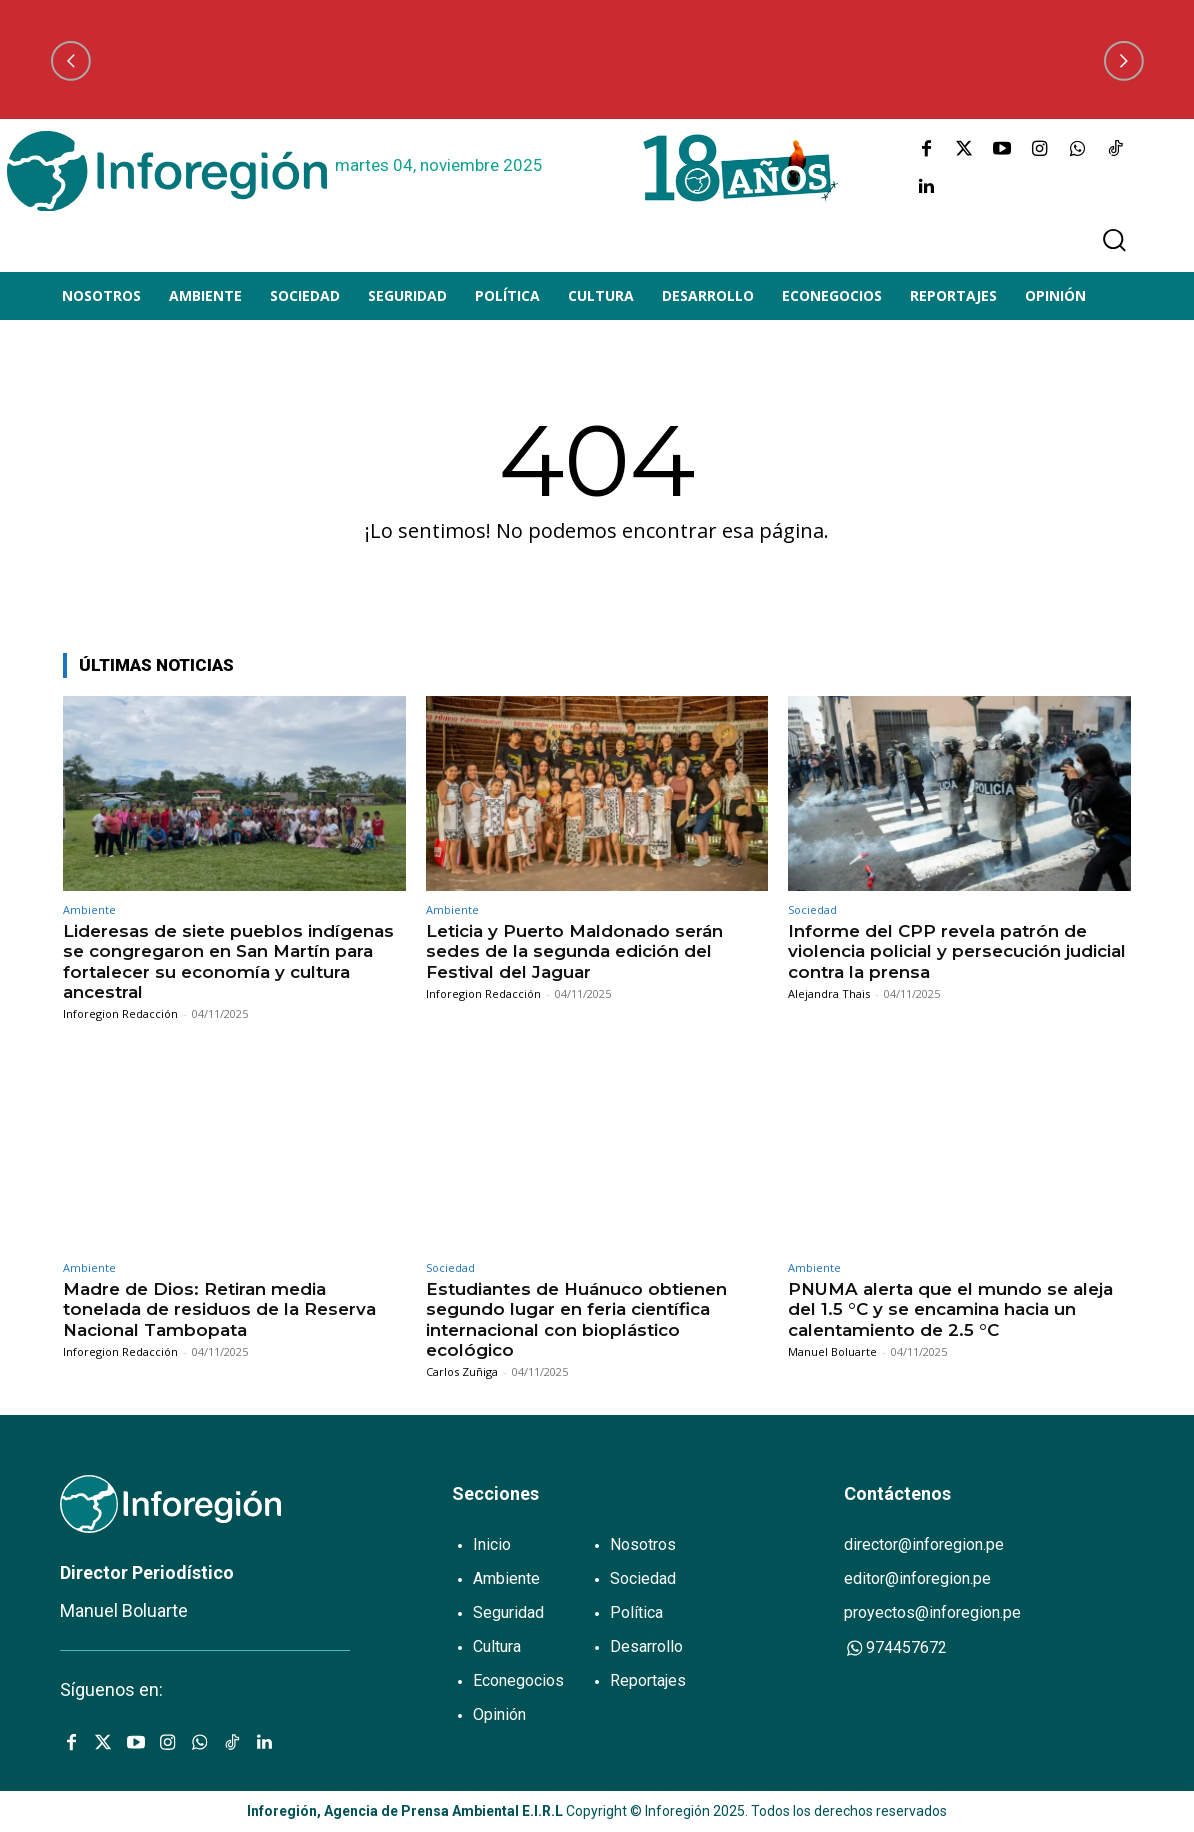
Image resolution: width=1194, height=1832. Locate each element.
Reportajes (648, 1680)
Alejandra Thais (829, 993)
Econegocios (518, 1680)
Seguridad (508, 1612)
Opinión (499, 1714)
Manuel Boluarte (832, 1351)
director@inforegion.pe (924, 1544)
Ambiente (89, 909)
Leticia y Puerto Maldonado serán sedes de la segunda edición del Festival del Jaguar (574, 951)
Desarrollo (646, 1646)
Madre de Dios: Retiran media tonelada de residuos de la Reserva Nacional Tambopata (219, 1309)
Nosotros (643, 1544)
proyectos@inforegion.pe (932, 1612)
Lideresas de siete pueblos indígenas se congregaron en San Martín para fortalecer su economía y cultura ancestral (228, 961)
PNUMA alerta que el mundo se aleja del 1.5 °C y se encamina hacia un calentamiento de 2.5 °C (950, 1309)
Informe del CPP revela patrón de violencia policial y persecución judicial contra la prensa (957, 951)
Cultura (497, 1646)
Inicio (492, 1544)
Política (636, 1612)
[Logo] (167, 171)
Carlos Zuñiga (462, 1371)
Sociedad (812, 909)
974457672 (895, 1647)
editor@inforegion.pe (917, 1578)
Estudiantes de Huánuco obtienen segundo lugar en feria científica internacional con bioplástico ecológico (576, 1319)
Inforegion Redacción (120, 1013)
